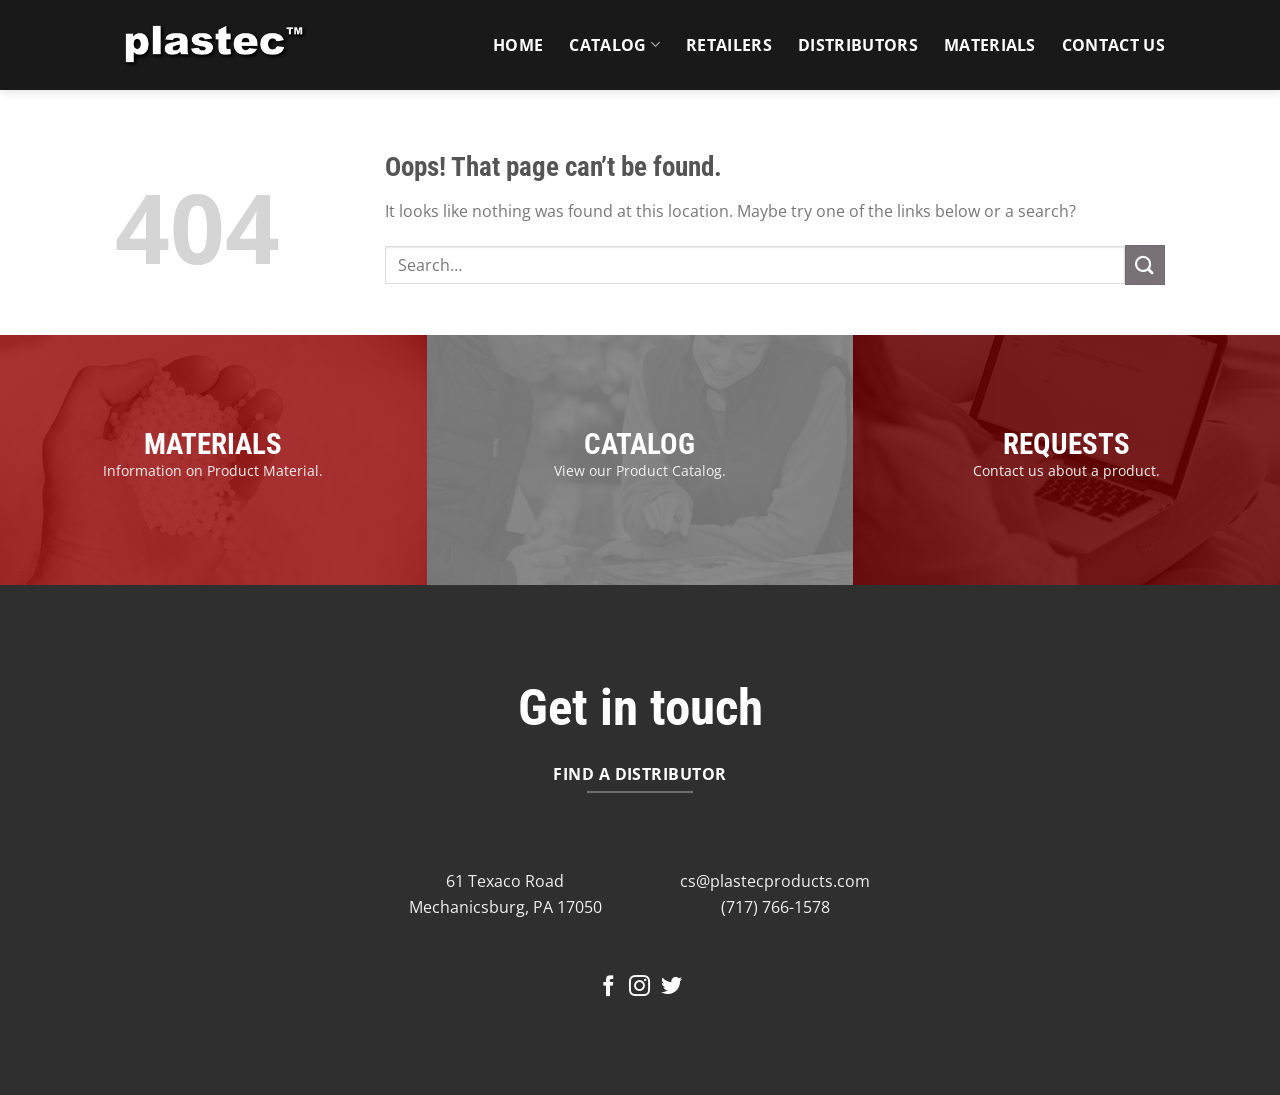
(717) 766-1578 (775, 907)
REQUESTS (1066, 444)
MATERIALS (213, 444)
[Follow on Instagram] (639, 987)
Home (518, 45)
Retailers (729, 45)
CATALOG (639, 444)
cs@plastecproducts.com (775, 881)
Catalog (614, 45)
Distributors (858, 45)
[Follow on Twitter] (671, 987)
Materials (990, 45)
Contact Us (1113, 45)
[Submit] (1145, 264)
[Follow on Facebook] (608, 987)
